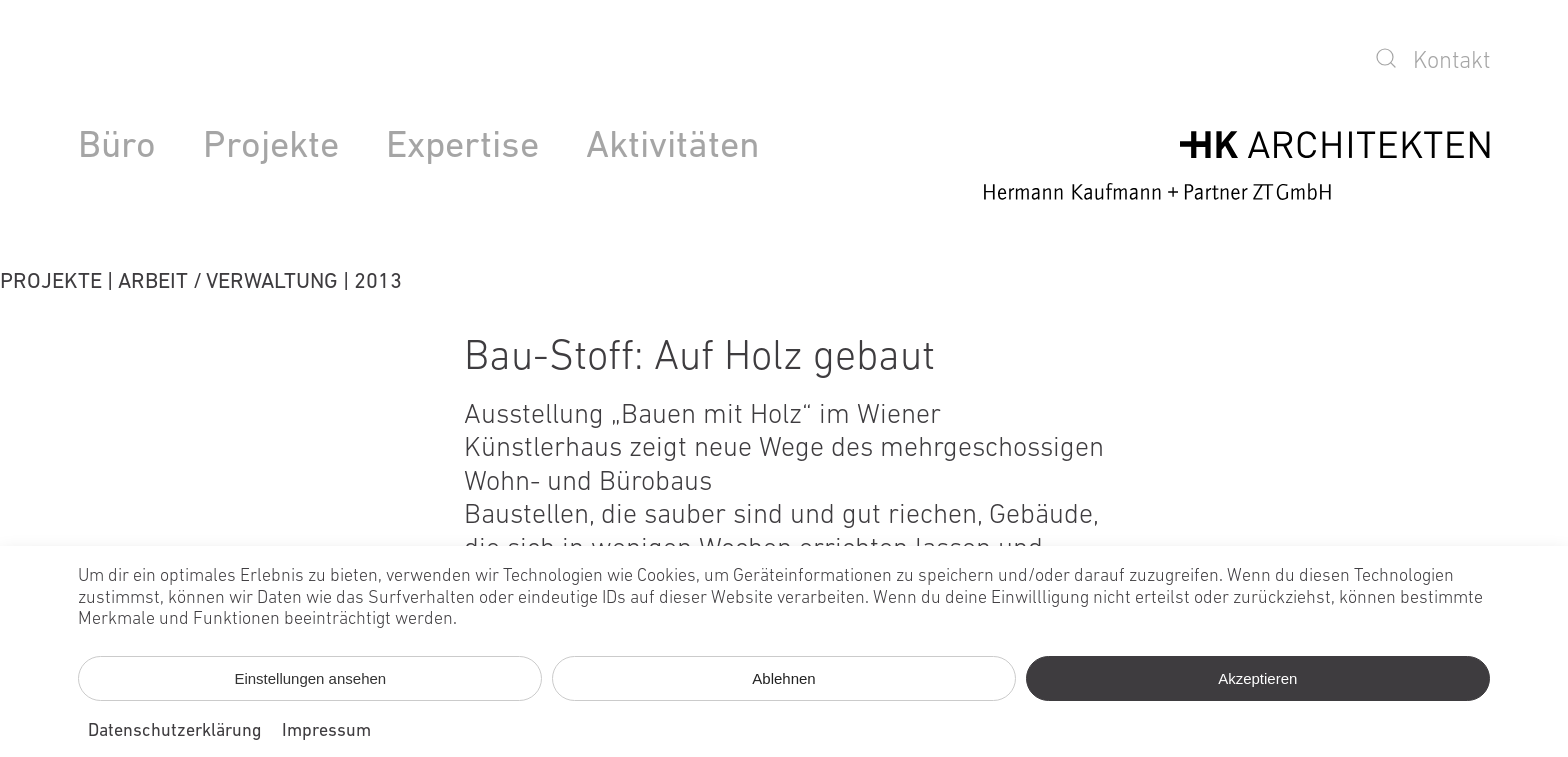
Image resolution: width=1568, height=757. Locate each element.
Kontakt (1451, 62)
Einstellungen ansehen (310, 678)
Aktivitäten (673, 147)
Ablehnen (783, 678)
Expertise (462, 147)
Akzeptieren (1257, 678)
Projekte (271, 147)
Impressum (326, 731)
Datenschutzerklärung (175, 731)
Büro (117, 147)
